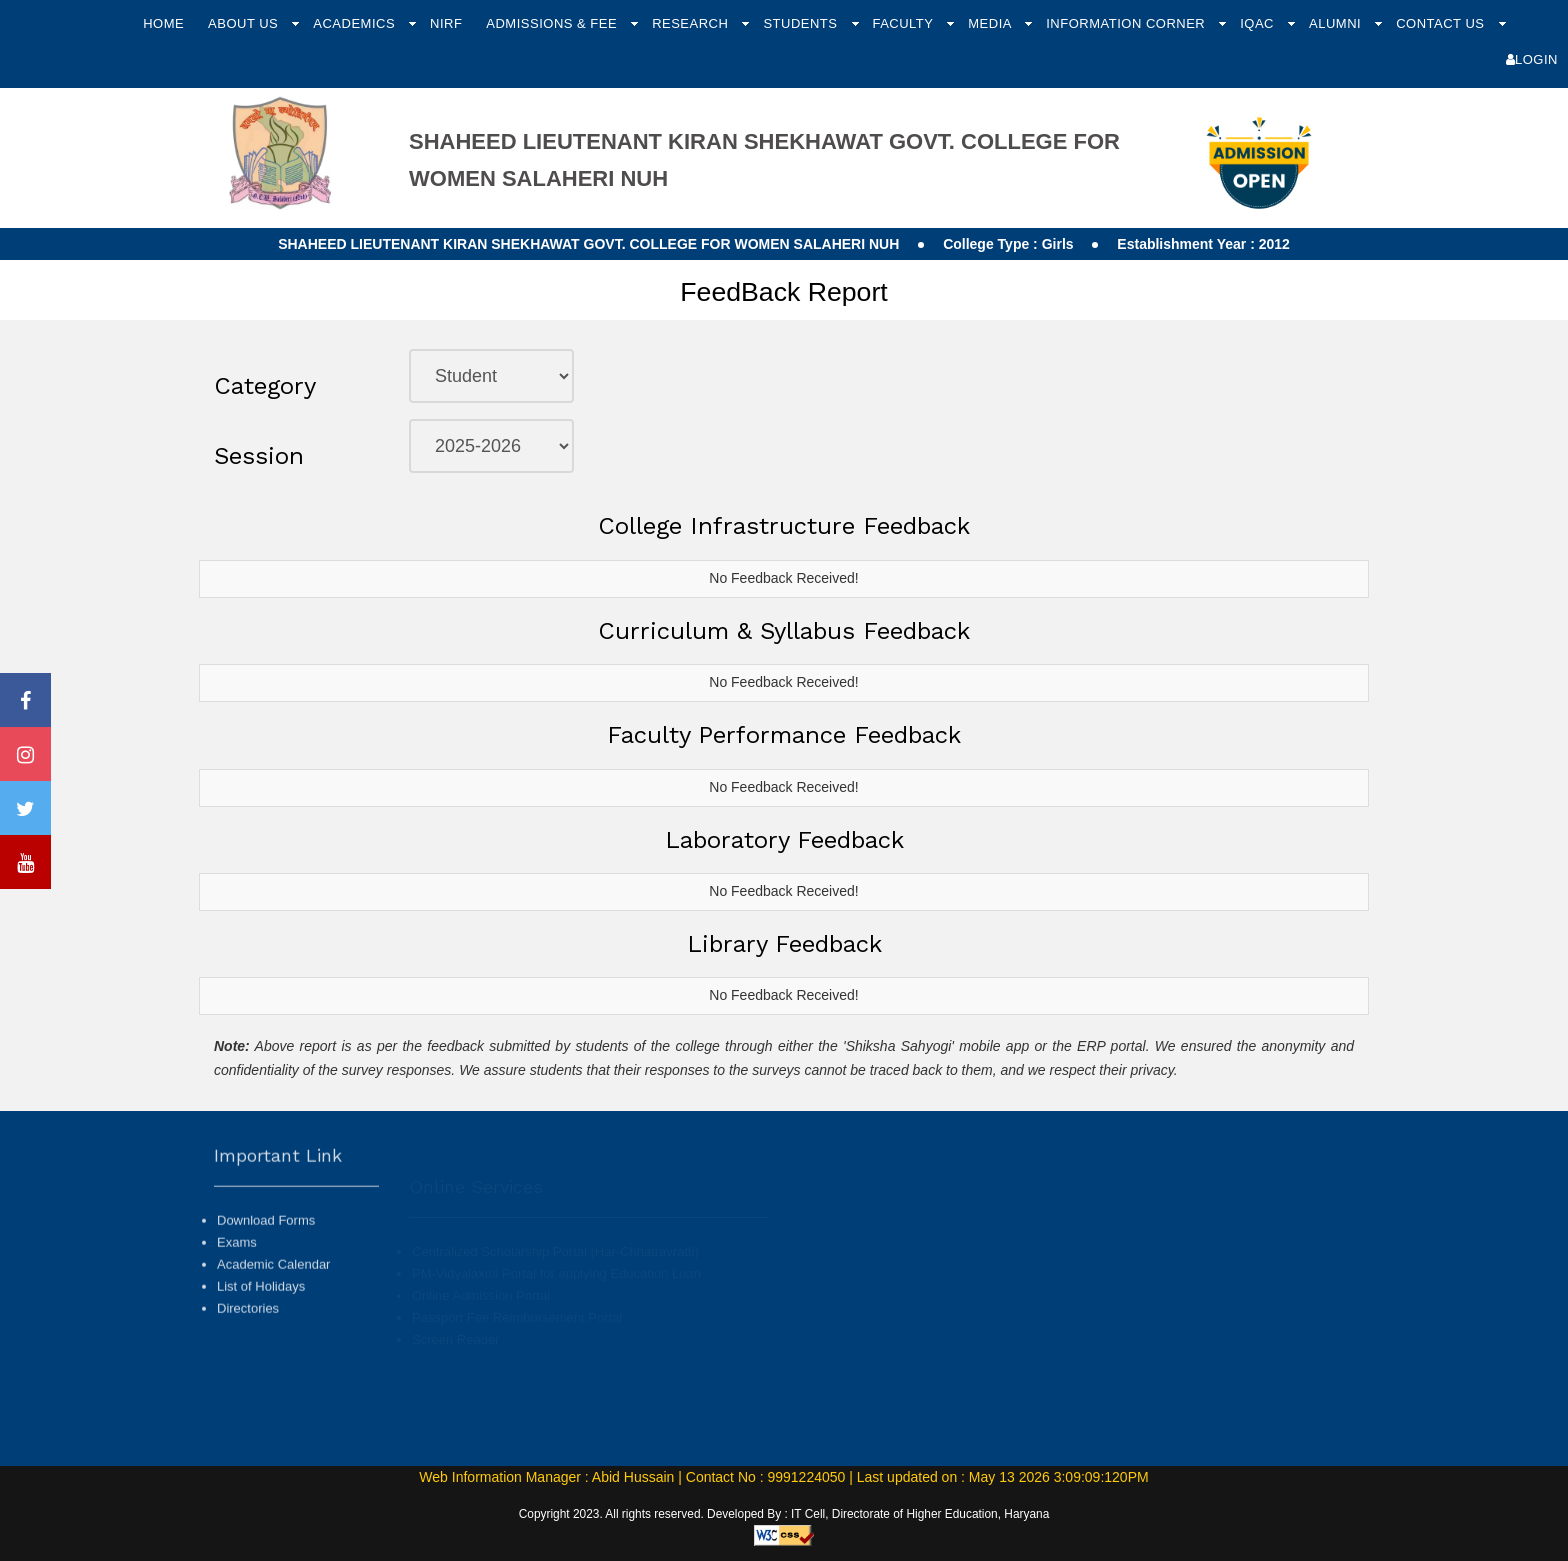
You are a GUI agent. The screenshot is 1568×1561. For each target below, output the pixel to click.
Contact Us (1442, 23)
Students (802, 23)
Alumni (1337, 23)
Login (1532, 59)
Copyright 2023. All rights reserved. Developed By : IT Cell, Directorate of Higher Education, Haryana (784, 1514)
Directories (248, 1350)
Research (692, 23)
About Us (245, 23)
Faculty (904, 23)
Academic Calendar (273, 1305)
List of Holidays (261, 1328)
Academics (356, 23)
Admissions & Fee (553, 23)
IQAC (1259, 23)
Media (991, 23)
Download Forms (266, 1261)
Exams (237, 1283)
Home (163, 23)
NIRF (446, 23)
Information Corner (1127, 23)
